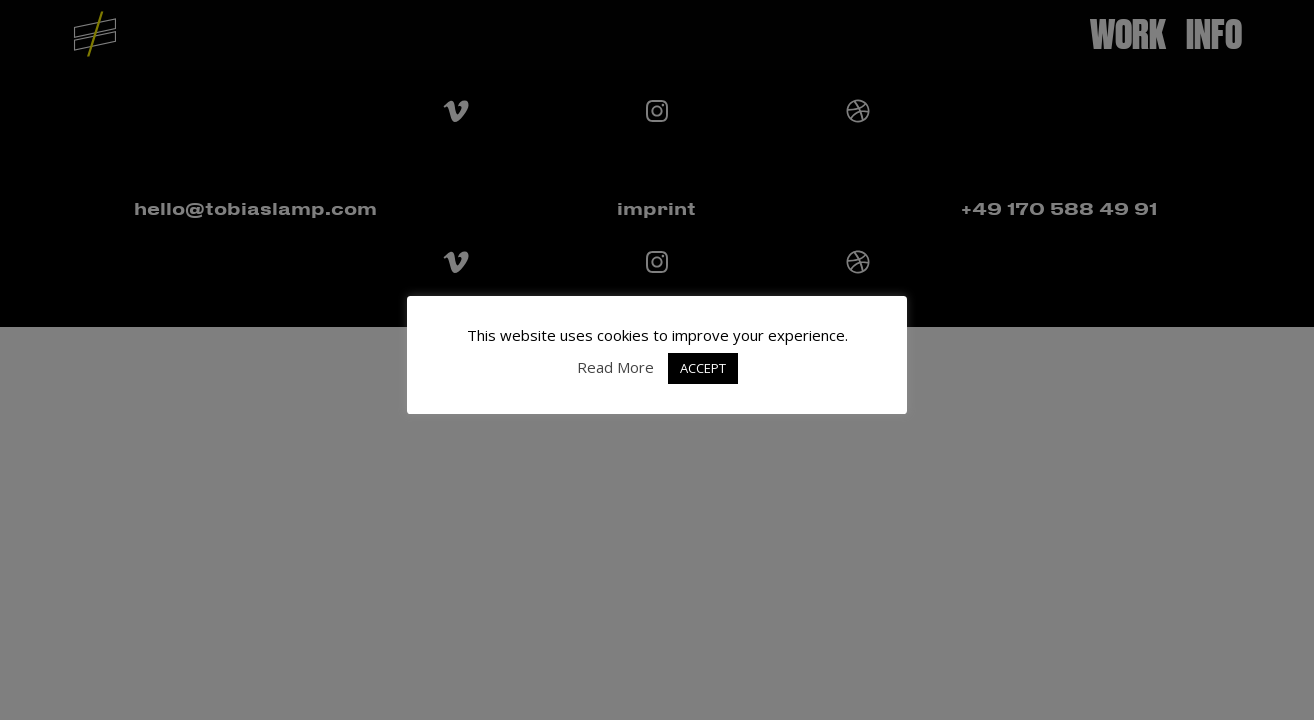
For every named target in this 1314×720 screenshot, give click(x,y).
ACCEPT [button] (703, 368)
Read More (615, 367)
